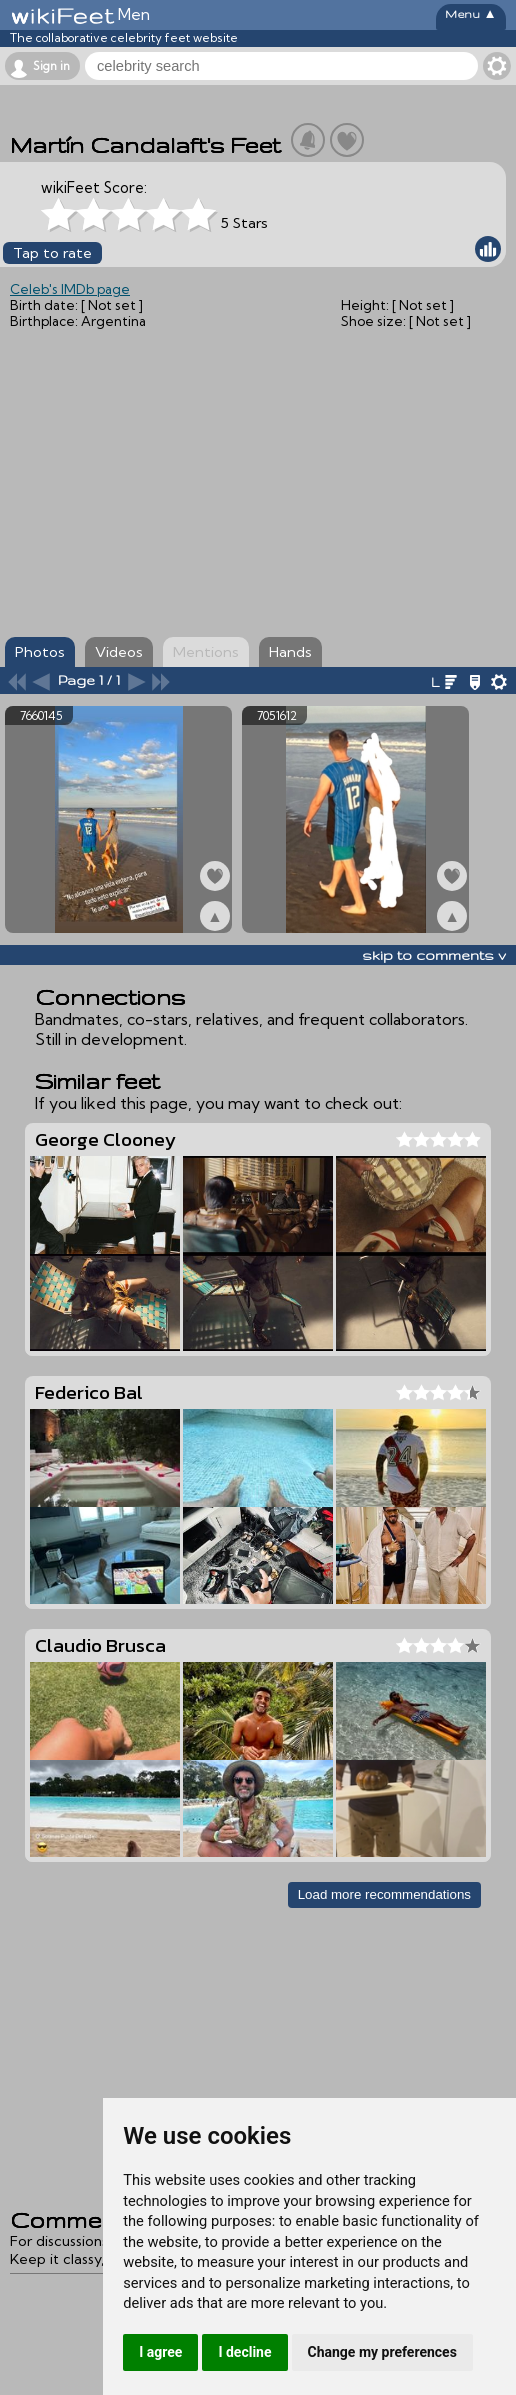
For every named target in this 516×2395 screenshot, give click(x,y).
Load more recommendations (384, 1894)
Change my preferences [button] (382, 2352)
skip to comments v (434, 955)
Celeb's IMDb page (70, 289)
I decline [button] (244, 2352)
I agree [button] (160, 2352)
